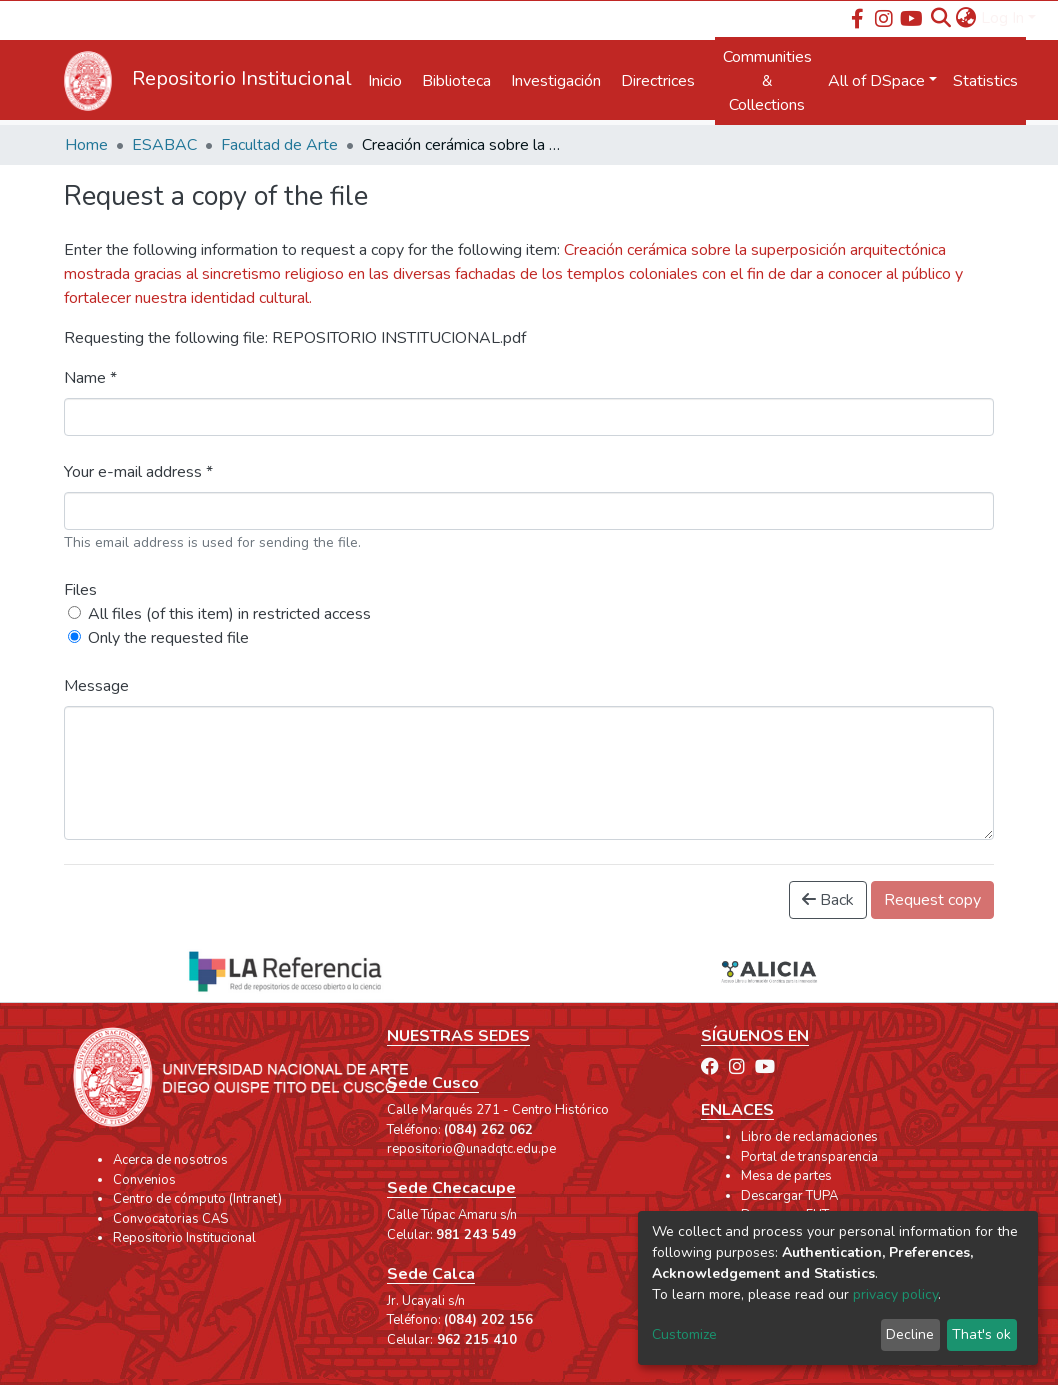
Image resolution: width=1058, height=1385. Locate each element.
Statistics (985, 81)
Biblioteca (456, 81)
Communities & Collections (767, 81)
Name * (90, 378)
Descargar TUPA (789, 1196)
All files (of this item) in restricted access (229, 614)
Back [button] (828, 900)
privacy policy (895, 1294)
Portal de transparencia (809, 1157)
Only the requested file (168, 638)
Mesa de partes (786, 1176)
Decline (910, 1334)
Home (86, 145)
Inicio (385, 81)
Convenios (144, 1180)
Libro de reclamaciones (809, 1137)
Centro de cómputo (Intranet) (197, 1199)
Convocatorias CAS (170, 1219)
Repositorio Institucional (184, 1238)
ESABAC (164, 145)
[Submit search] (941, 18)
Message (96, 686)
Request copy (932, 900)
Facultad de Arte (279, 145)
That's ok (981, 1334)
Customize (684, 1334)
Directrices (658, 81)
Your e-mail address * (138, 472)
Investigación (556, 81)
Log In (1002, 18)
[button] (966, 18)
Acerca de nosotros (170, 1160)
